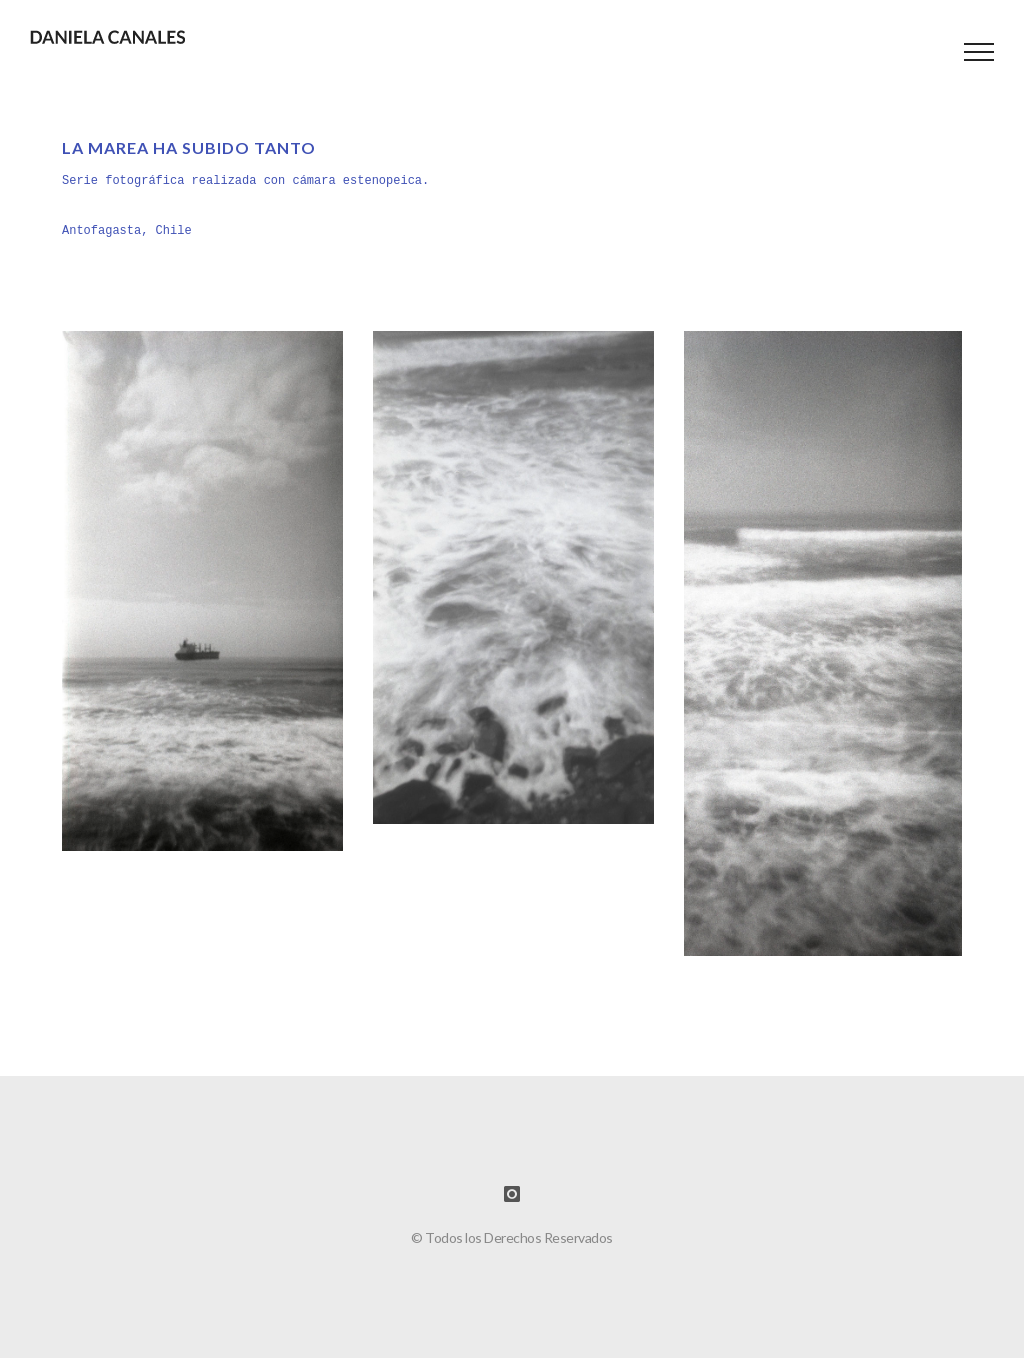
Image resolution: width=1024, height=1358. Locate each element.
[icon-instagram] (512, 1194)
